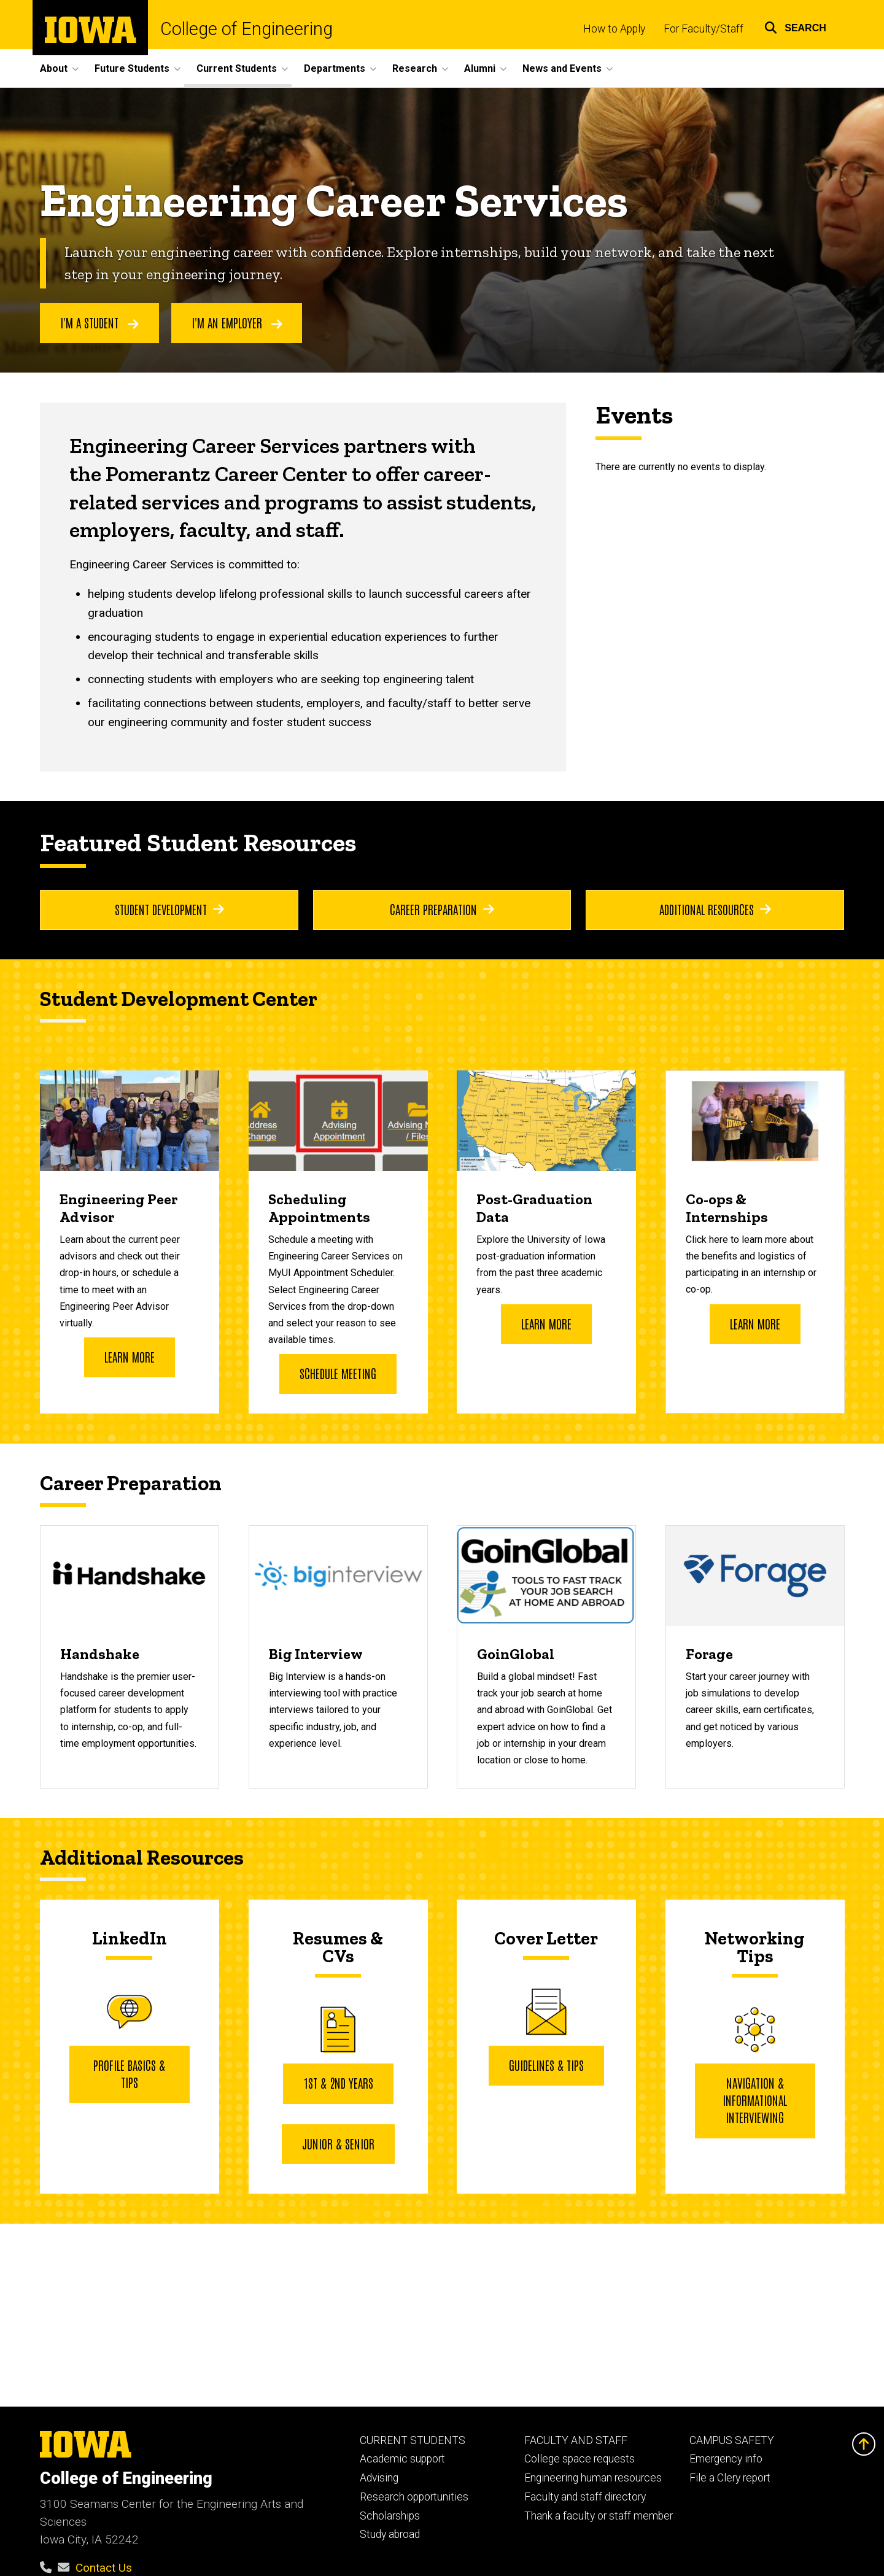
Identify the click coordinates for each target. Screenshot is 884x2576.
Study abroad (390, 2534)
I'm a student (99, 323)
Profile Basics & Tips (129, 2073)
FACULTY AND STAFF (575, 2440)
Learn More (546, 1323)
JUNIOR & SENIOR (337, 2143)
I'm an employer (237, 323)
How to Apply (614, 29)
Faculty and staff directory (585, 2497)
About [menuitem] (54, 68)
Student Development (169, 909)
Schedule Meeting (338, 1373)
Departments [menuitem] (334, 68)
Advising (379, 2478)
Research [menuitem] (414, 68)
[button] (795, 26)
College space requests (579, 2459)
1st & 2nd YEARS (338, 2083)
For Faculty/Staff (703, 29)
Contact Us (104, 2568)
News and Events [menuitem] (562, 68)
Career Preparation (442, 909)
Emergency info (725, 2459)
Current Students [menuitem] (236, 68)
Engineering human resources (593, 2478)
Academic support (402, 2459)
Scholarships (390, 2516)
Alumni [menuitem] (479, 68)
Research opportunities (414, 2497)
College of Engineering (246, 29)
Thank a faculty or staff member (598, 2516)
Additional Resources (715, 909)
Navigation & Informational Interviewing (755, 2100)
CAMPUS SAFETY (731, 2440)
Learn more (129, 1356)
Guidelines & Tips (546, 2065)
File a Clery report (729, 2478)
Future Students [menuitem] (132, 68)
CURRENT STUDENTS (412, 2440)
